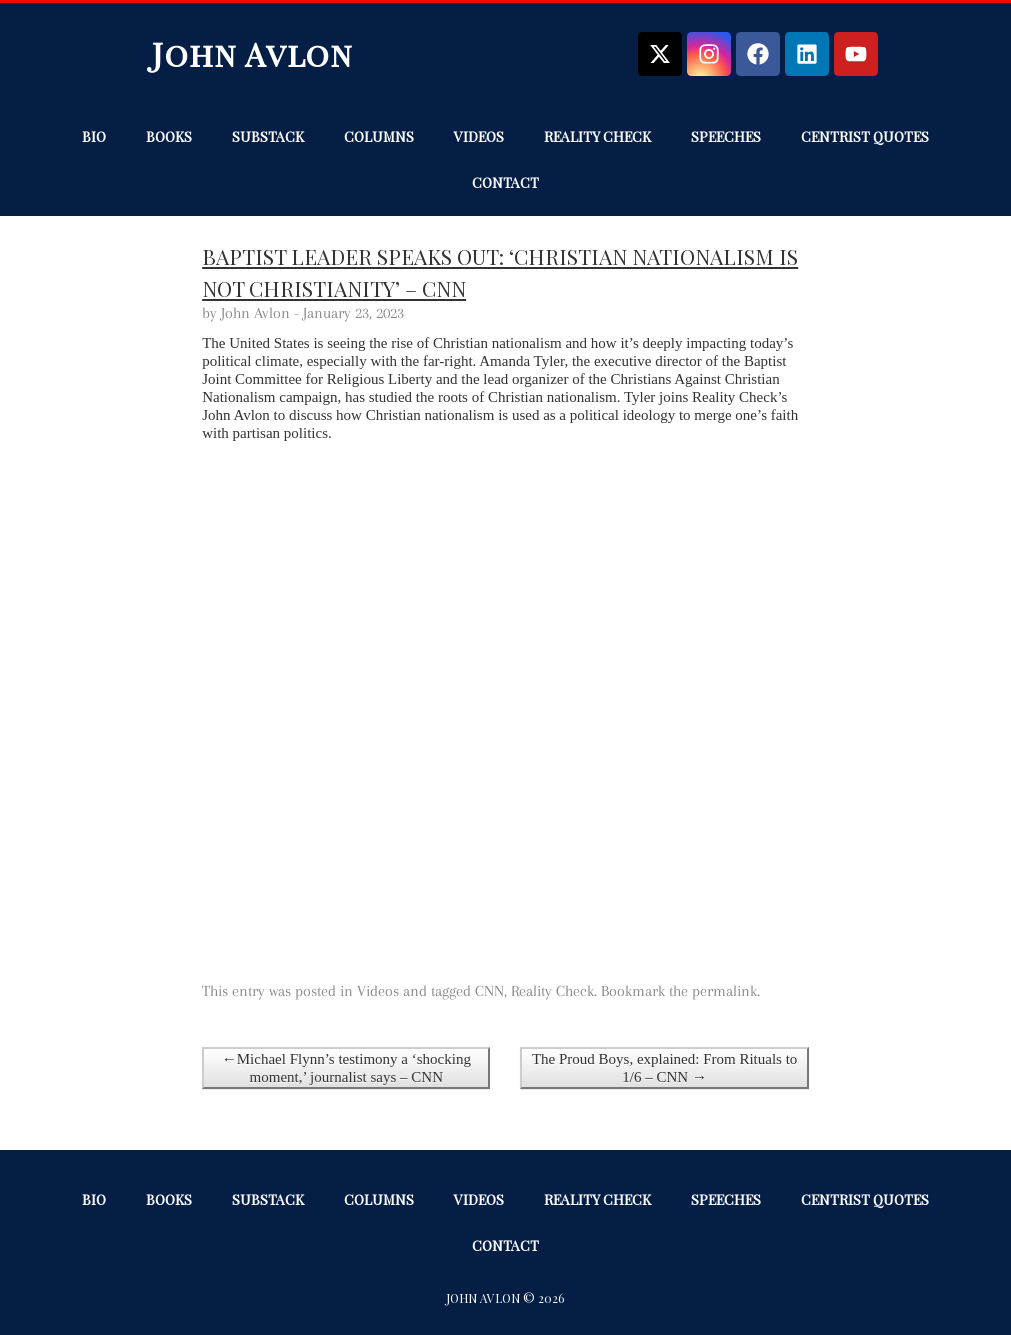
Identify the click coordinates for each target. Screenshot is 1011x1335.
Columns (379, 136)
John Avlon (252, 53)
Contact (505, 182)
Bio (94, 136)
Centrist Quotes (865, 136)
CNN (489, 991)
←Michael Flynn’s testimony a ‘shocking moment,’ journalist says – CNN (346, 1068)
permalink (724, 991)
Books (169, 136)
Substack (268, 136)
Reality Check (597, 136)
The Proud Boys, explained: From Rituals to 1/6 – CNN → (664, 1068)
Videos (479, 136)
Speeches (726, 136)
